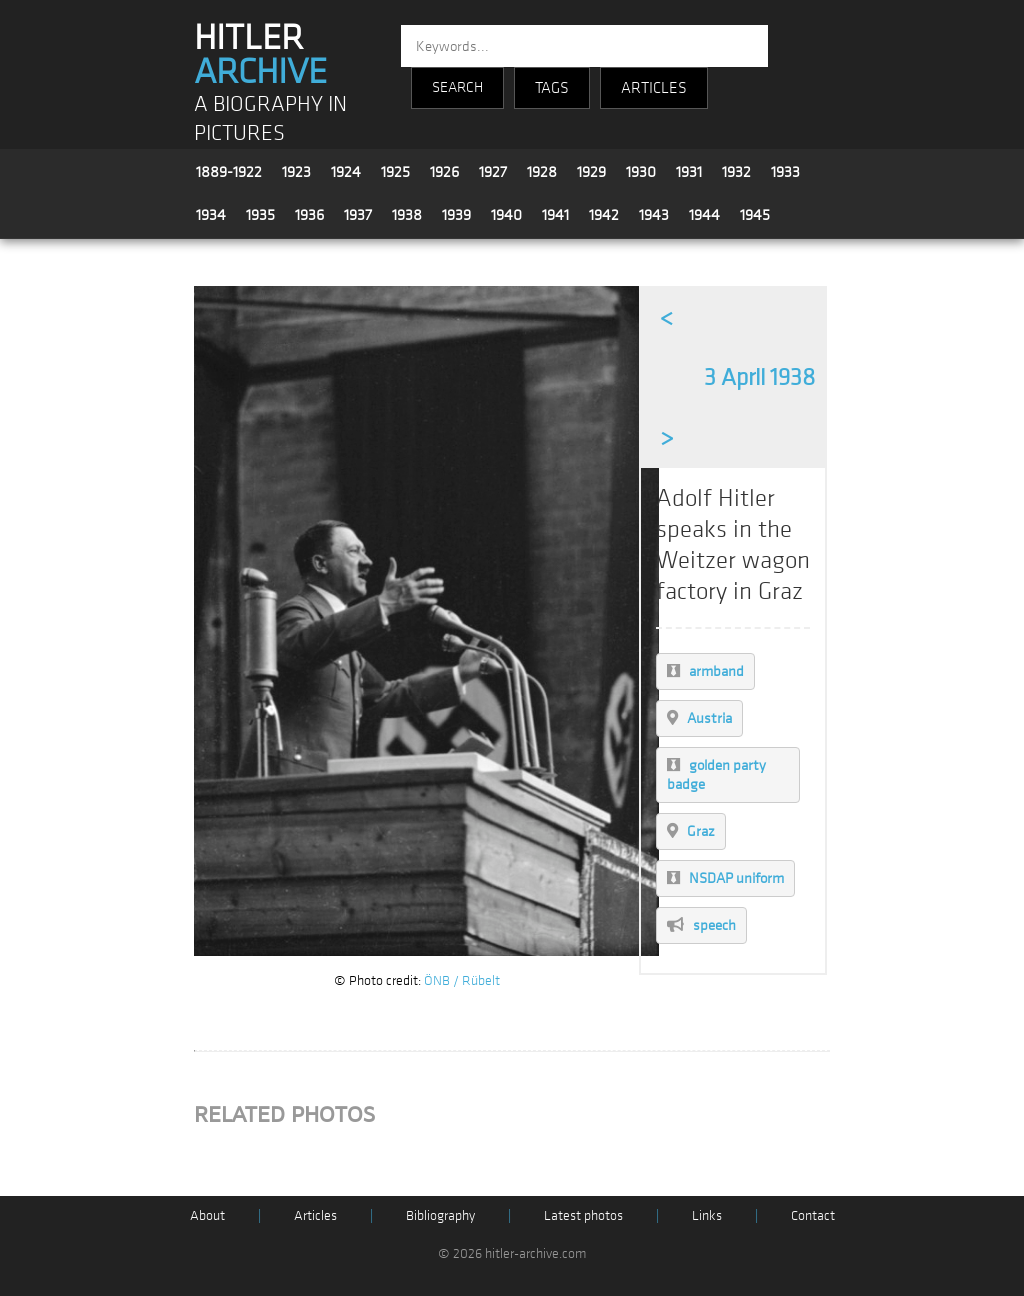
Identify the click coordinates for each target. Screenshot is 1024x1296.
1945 (755, 215)
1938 (407, 215)
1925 (395, 172)
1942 (604, 215)
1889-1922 (229, 172)
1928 (542, 172)
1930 (641, 172)
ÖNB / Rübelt (462, 980)
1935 (260, 215)
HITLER (260, 55)
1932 (736, 172)
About (207, 1215)
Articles (315, 1215)
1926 (444, 172)
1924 (346, 172)
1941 (555, 215)
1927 (493, 172)
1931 (689, 172)
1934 (211, 215)
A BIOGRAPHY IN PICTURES (270, 119)
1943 (654, 215)
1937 (358, 215)
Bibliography (440, 1215)
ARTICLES (654, 88)
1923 (296, 172)
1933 (785, 172)
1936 (309, 215)
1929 (591, 172)
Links (707, 1215)
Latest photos (583, 1215)
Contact (813, 1215)
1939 (456, 215)
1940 (506, 215)
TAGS (552, 88)
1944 (704, 215)
